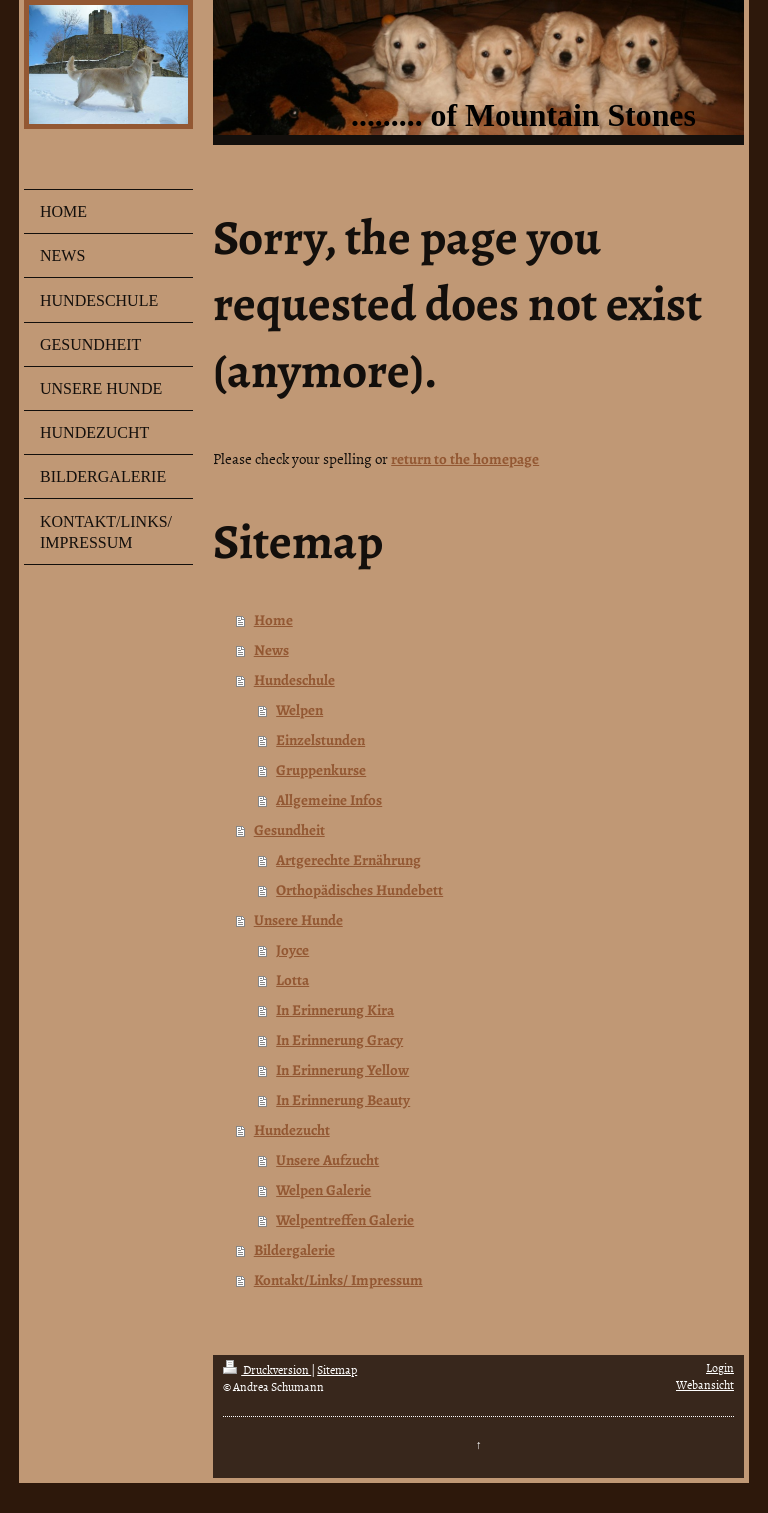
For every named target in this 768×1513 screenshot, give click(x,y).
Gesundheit (289, 830)
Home (273, 620)
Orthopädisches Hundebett (359, 890)
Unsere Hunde (298, 920)
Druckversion (267, 1370)
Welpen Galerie (323, 1190)
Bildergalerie (294, 1250)
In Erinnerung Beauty (343, 1100)
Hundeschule (294, 680)
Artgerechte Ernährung (348, 860)
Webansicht (705, 1385)
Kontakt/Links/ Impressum (338, 1280)
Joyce (292, 950)
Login (720, 1368)
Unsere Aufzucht (327, 1160)
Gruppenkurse (321, 770)
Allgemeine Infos (329, 800)
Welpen (299, 710)
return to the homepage (465, 459)
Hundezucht (292, 1130)
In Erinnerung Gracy (339, 1040)
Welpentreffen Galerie (345, 1220)
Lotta (292, 980)
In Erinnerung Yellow (342, 1070)
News (271, 650)
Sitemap (337, 1370)
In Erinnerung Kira (335, 1010)
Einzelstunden (320, 740)
